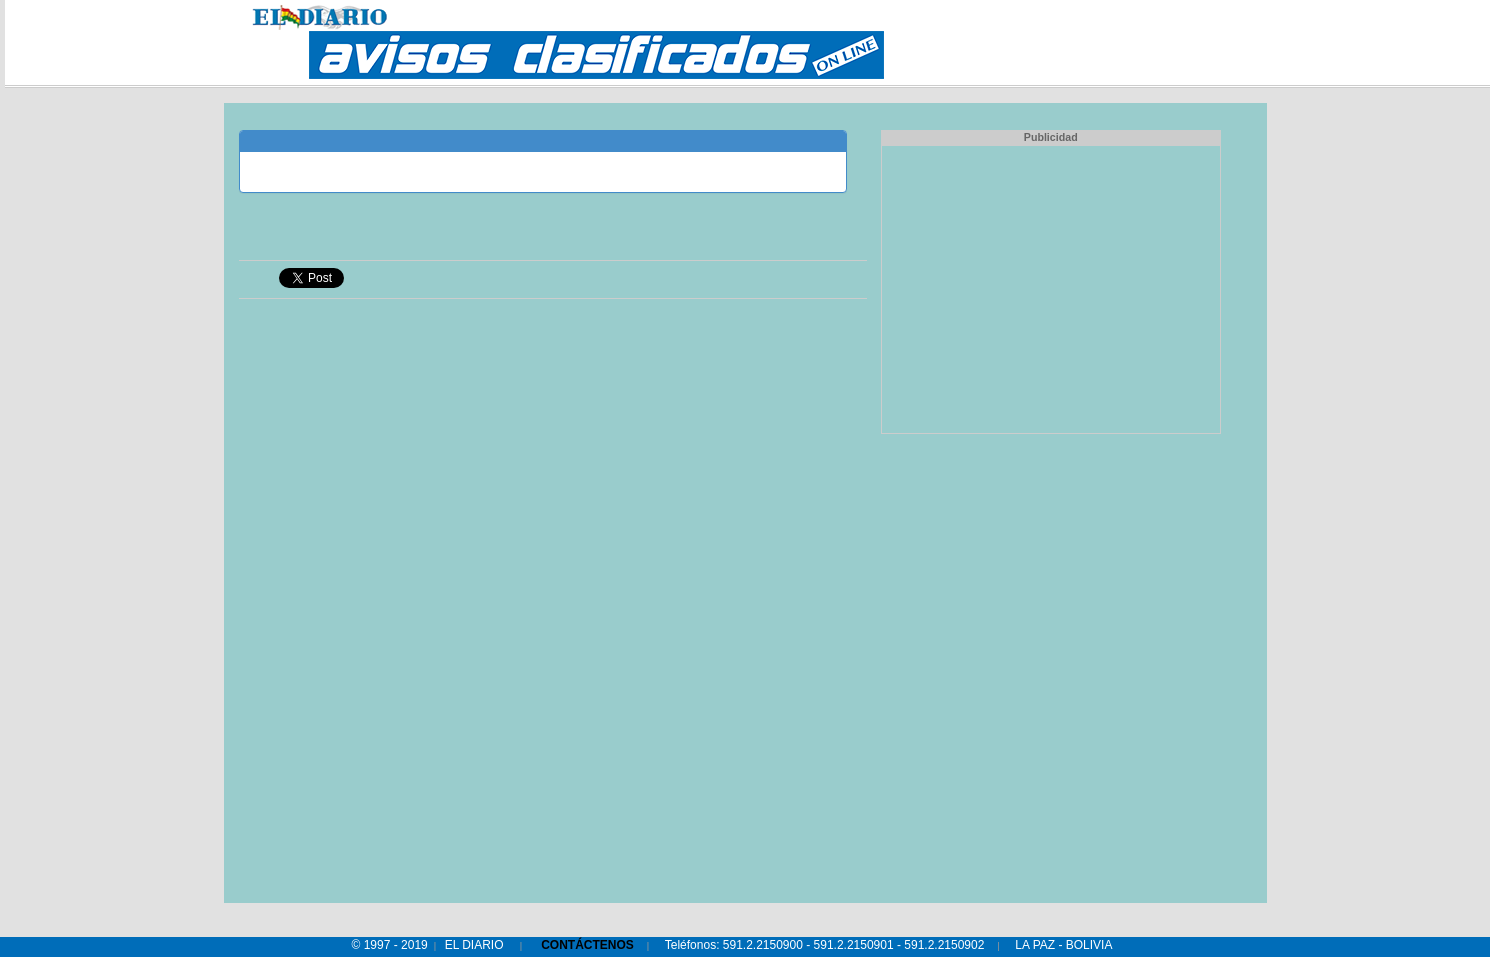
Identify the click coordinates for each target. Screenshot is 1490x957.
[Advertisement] (1051, 287)
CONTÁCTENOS (587, 945)
